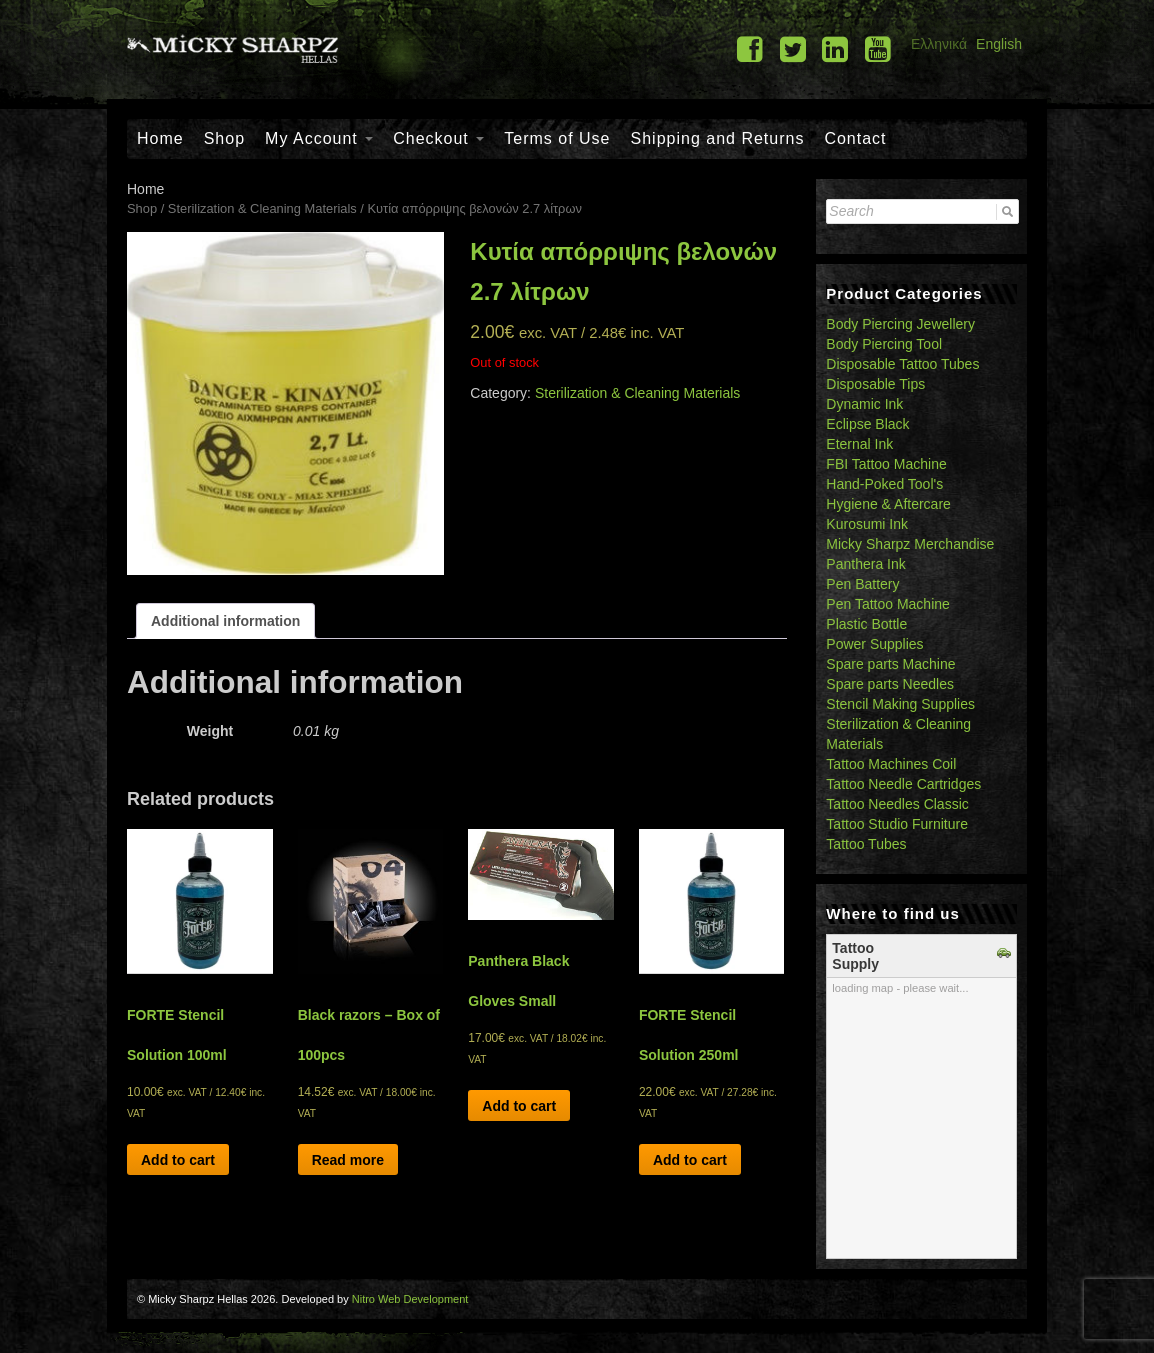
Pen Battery (862, 584)
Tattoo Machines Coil (891, 764)
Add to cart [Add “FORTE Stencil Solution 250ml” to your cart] (690, 1160)
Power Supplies (874, 644)
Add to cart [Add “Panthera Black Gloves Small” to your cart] (519, 1106)
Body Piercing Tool (884, 344)
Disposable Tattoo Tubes (902, 364)
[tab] (225, 621)
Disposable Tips (875, 384)
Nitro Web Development (410, 1299)
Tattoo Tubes (866, 844)
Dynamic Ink (864, 404)
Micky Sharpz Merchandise (910, 544)
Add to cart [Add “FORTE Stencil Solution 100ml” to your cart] (178, 1160)
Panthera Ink (865, 564)
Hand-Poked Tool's (884, 484)
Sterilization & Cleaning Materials (262, 208)
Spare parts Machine (890, 664)
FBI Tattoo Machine (886, 464)
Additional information (225, 621)
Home (160, 138)
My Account (319, 138)
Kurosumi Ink (867, 524)
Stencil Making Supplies (900, 704)
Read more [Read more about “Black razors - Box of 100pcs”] (348, 1160)
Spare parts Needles (890, 684)
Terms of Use (557, 138)
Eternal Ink (859, 444)
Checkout (438, 138)
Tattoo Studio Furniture (897, 824)
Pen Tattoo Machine (888, 604)
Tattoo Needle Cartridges (903, 784)
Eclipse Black (867, 424)
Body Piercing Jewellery (900, 324)
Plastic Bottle (866, 624)
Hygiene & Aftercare (888, 504)
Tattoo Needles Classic (897, 804)
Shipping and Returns (718, 138)
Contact (855, 138)
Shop (224, 138)
